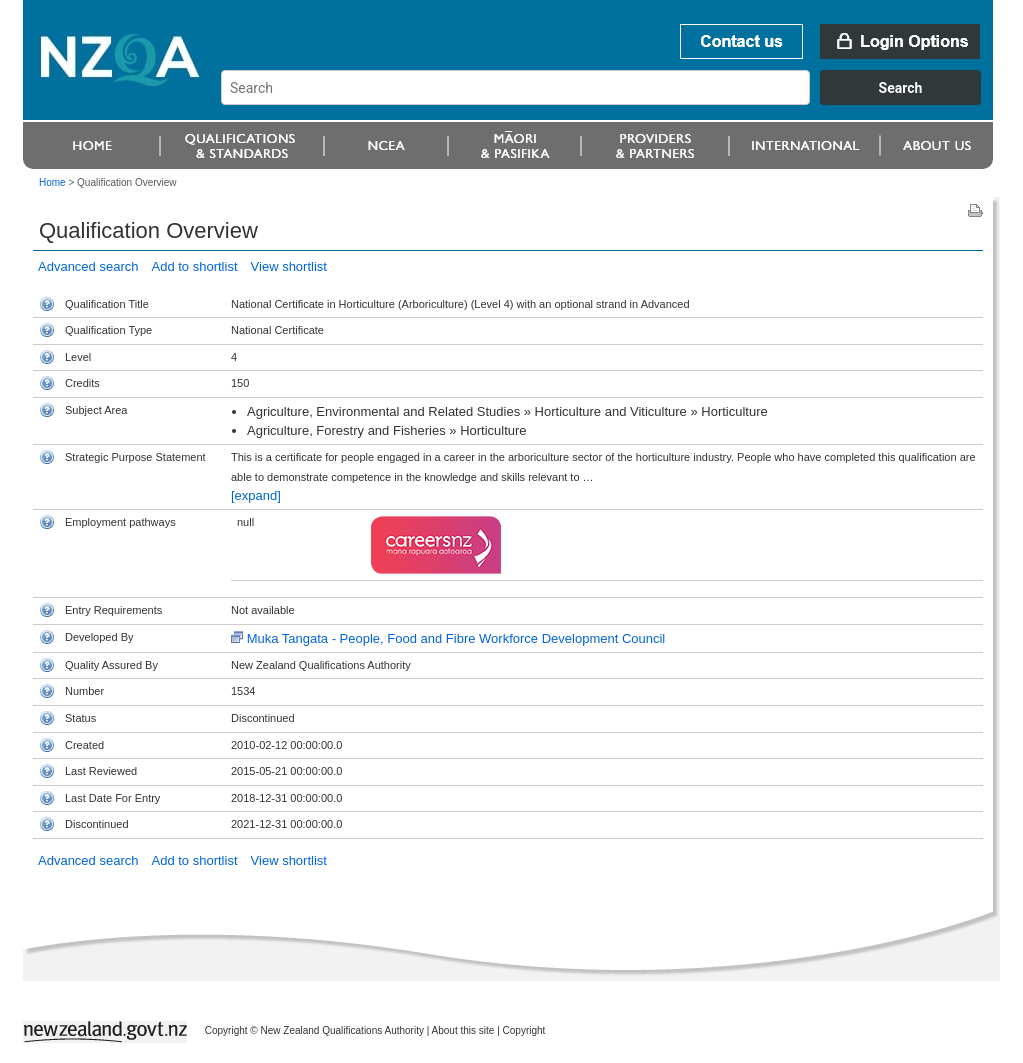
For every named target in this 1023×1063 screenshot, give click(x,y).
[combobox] (610, 100)
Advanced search (88, 266)
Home (52, 182)
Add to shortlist (195, 266)
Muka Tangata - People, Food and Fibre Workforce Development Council (456, 638)
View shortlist (289, 266)
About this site (463, 1030)
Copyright (524, 1030)
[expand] (256, 495)
